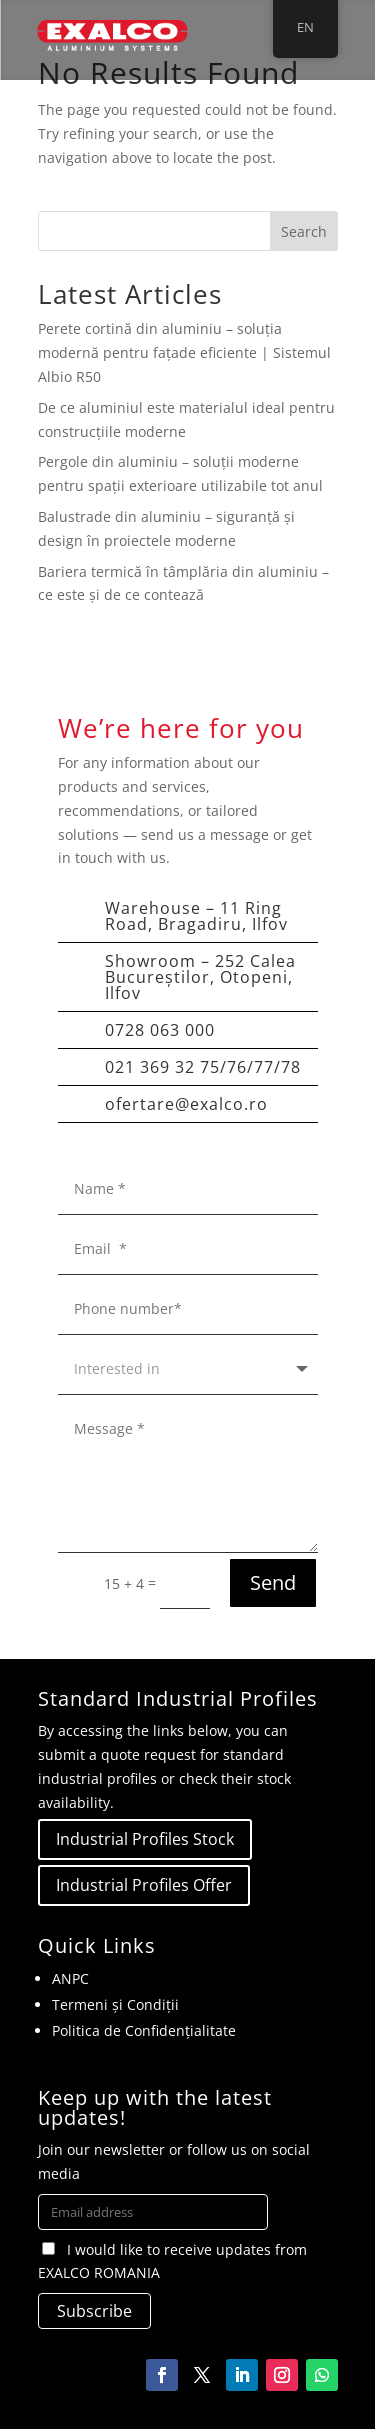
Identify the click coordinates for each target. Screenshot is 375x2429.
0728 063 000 (160, 1030)
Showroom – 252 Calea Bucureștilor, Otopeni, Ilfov (200, 977)
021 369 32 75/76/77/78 (203, 1067)
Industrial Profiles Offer (144, 1885)
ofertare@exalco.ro (186, 1104)
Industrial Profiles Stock (145, 1839)
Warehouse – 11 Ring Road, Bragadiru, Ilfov (196, 916)
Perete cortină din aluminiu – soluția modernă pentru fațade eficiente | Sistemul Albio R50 (184, 352)
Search (304, 231)
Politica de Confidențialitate (144, 2030)
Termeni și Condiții (115, 2004)
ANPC (70, 1978)
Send (273, 1582)
